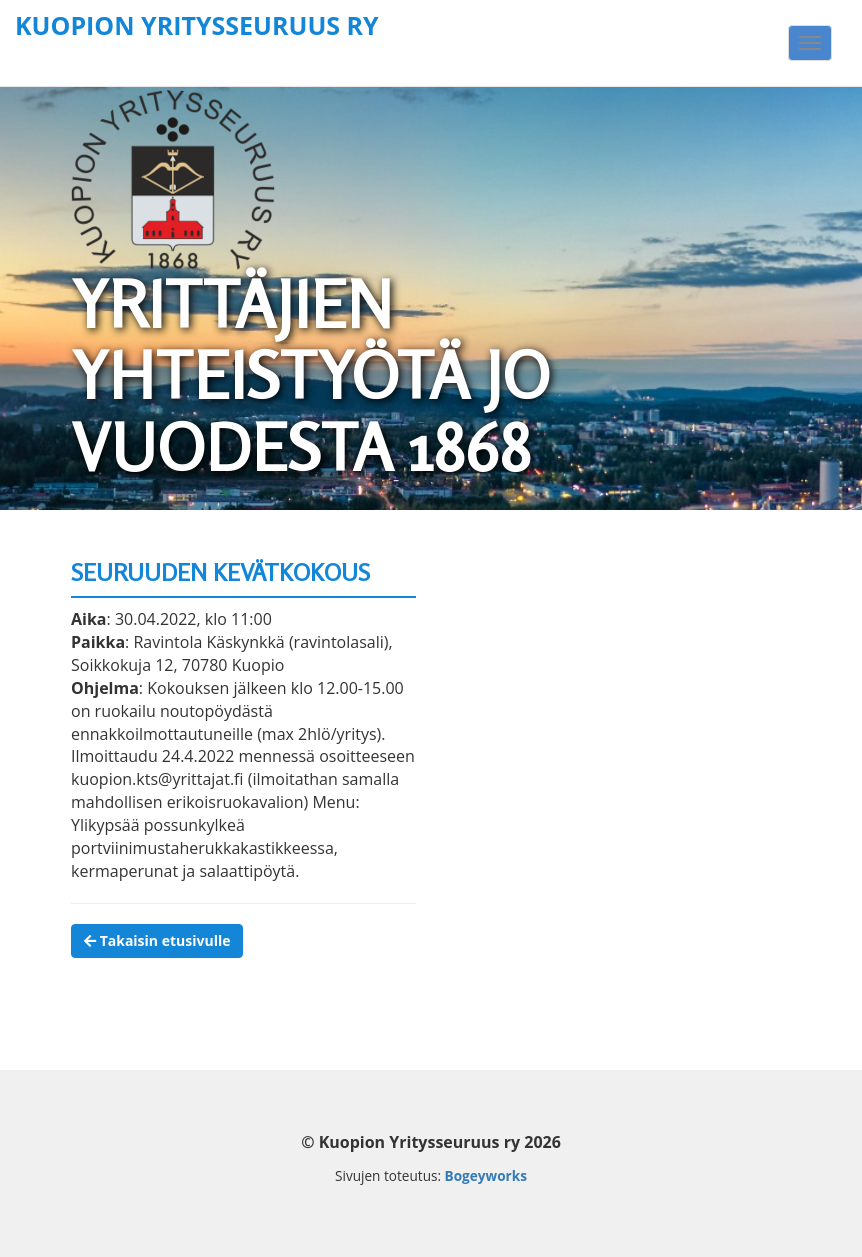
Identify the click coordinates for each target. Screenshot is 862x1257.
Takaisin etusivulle (157, 940)
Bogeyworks (486, 1175)
